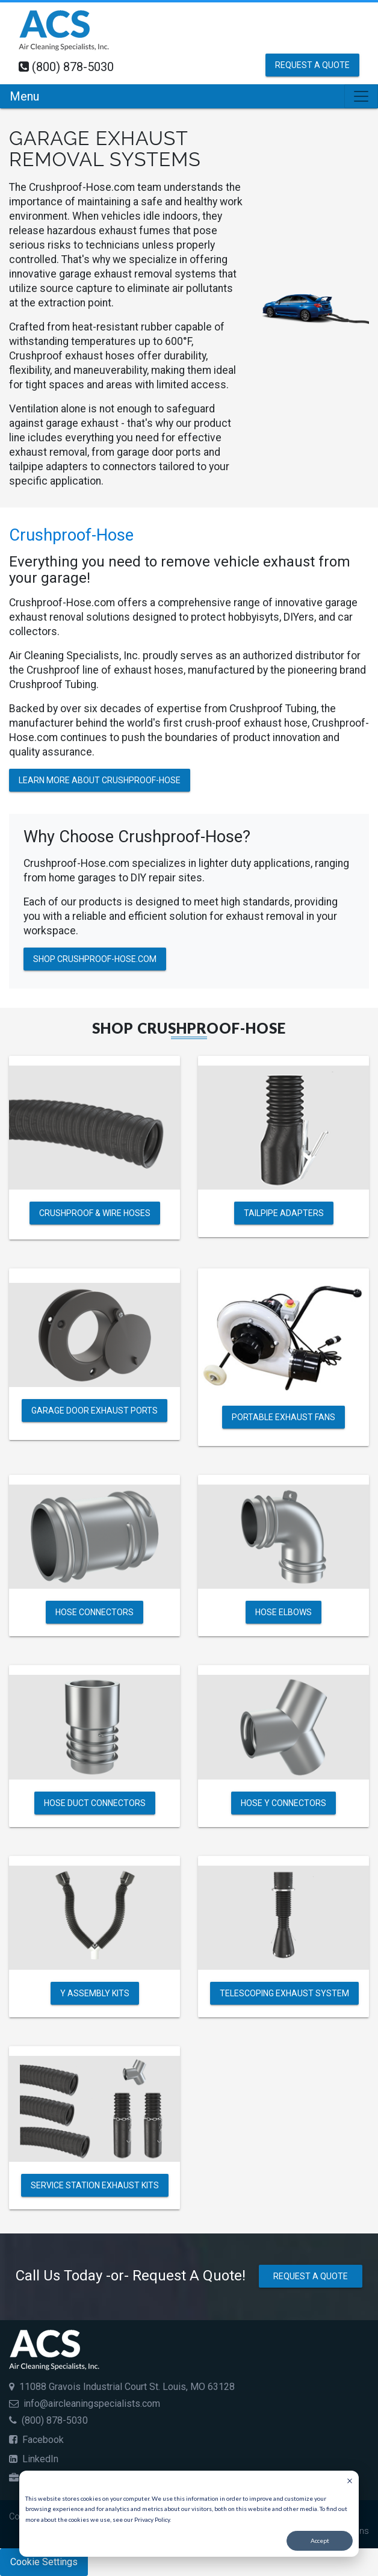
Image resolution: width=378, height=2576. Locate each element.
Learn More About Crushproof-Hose (100, 780)
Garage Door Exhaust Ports (94, 1410)
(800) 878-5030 (73, 67)
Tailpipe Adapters (284, 1213)
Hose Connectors (94, 1612)
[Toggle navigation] (361, 96)
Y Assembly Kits (94, 1993)
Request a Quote (312, 65)
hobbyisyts (253, 617)
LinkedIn (33, 2459)
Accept (320, 2540)
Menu (24, 96)
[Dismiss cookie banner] (350, 2482)
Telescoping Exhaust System (284, 1993)
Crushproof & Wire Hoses (94, 1213)
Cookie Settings (44, 2562)
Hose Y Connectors (283, 1802)
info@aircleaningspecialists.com (91, 2403)
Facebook (36, 2439)
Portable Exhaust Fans (283, 1416)
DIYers (299, 617)
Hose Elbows (283, 1612)
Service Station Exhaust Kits (95, 2185)
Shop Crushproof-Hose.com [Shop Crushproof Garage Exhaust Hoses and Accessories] (94, 959)
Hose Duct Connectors (95, 1802)
